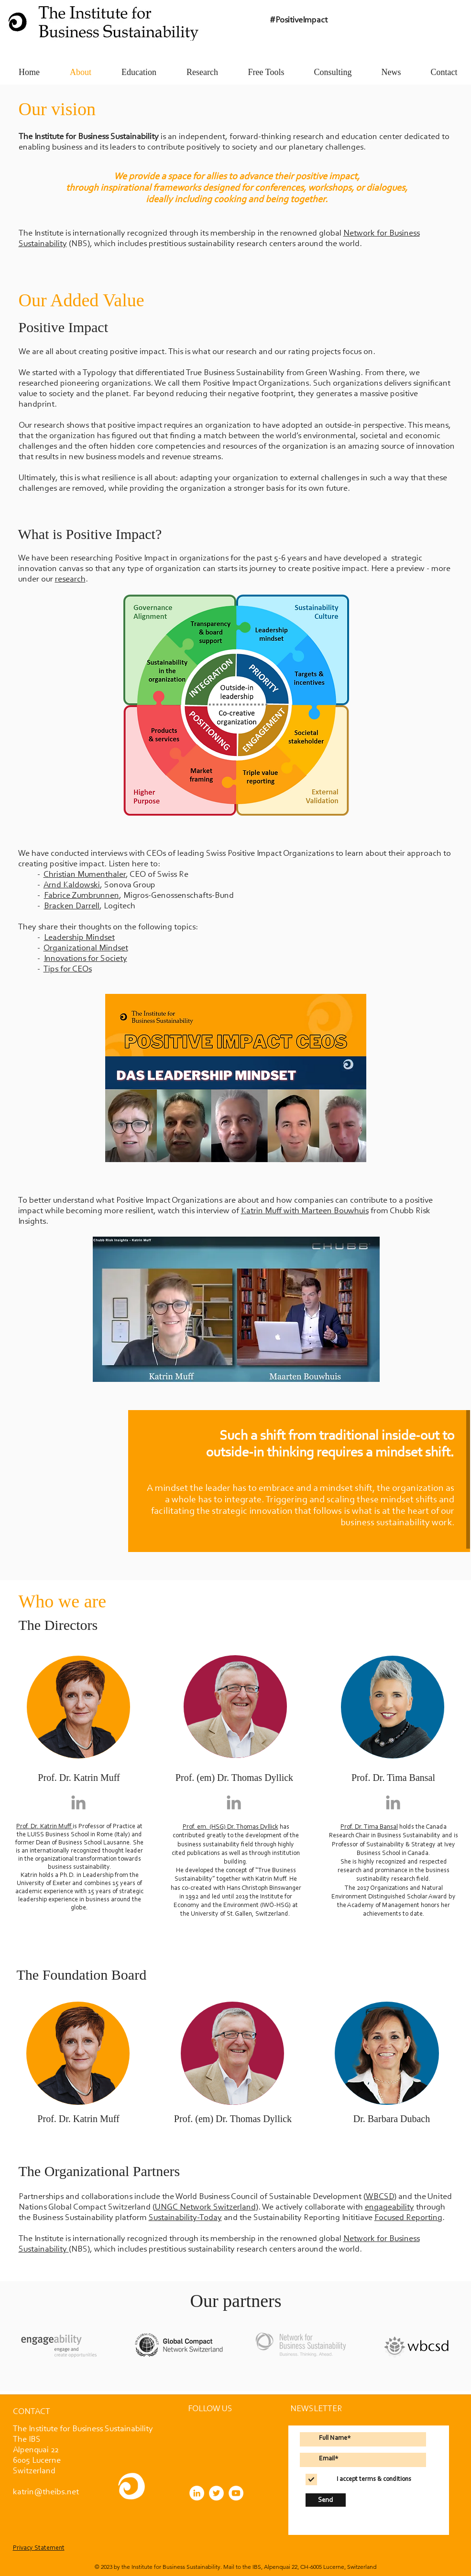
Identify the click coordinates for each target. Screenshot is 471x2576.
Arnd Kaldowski (72, 885)
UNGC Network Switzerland (205, 2207)
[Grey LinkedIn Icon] (78, 1802)
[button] (31, 2412)
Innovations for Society (85, 959)
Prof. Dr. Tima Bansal (369, 1827)
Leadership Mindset (79, 938)
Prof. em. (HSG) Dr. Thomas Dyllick (230, 1827)
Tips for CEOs (68, 969)
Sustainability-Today (185, 2218)
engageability (389, 2207)
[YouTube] (236, 2493)
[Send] (326, 2500)
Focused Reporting (408, 2218)
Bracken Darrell (71, 906)
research (70, 579)
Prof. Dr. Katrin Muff (44, 1826)
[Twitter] (216, 2493)
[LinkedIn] (196, 2493)
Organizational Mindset (86, 948)
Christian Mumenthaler (85, 875)
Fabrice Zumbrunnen (81, 896)
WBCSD (380, 2197)
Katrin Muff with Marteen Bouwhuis (305, 1211)
